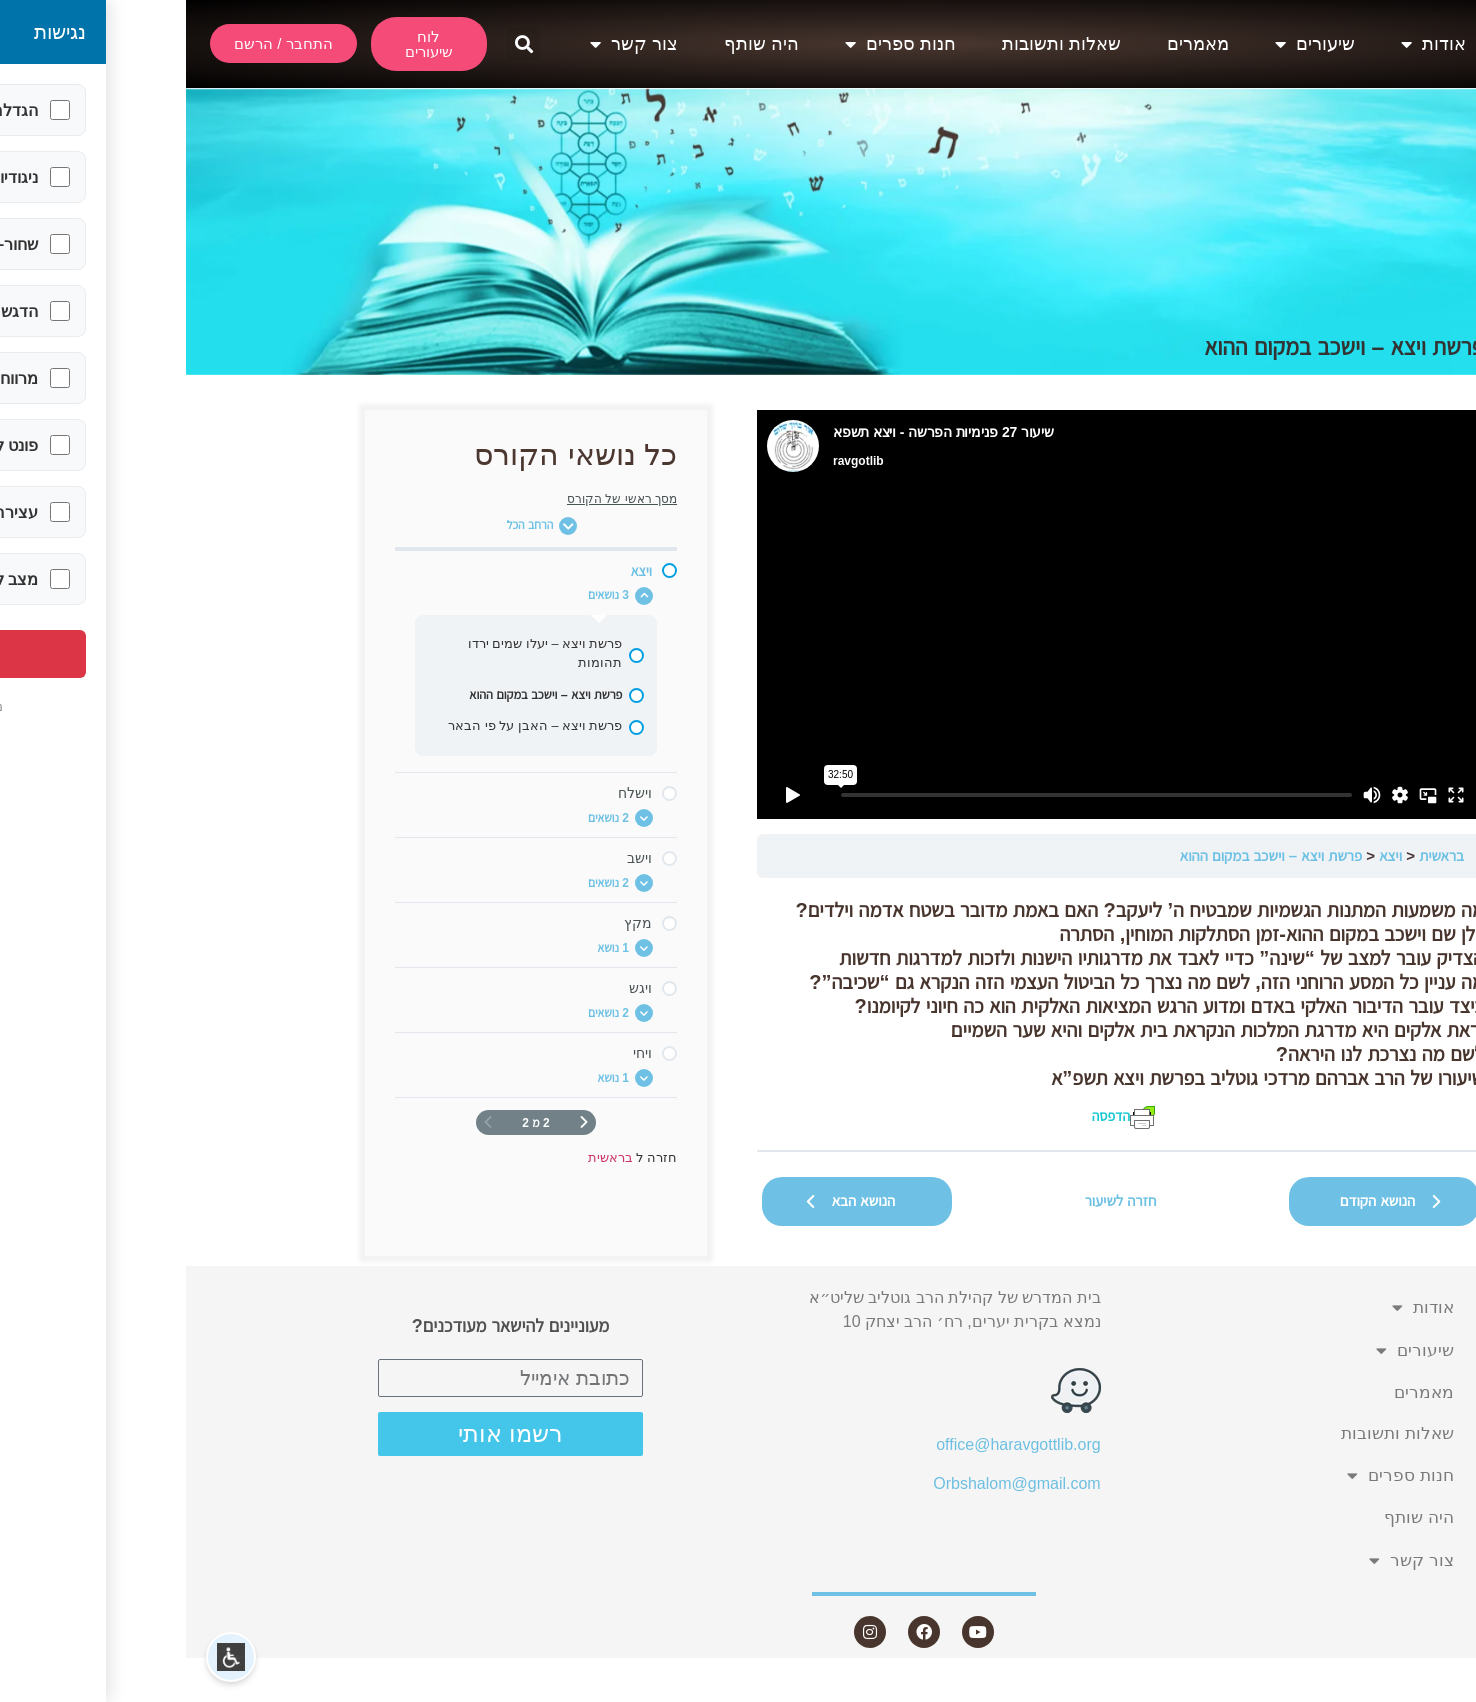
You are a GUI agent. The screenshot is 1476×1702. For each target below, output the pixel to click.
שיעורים (1129, 44)
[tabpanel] (934, 1014)
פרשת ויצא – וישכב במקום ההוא (1085, 855)
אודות (1247, 44)
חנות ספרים (714, 44)
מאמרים (1012, 44)
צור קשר (448, 44)
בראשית (1255, 855)
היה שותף (575, 44)
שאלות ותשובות (875, 44)
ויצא (1204, 855)
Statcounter (1435, 1689)
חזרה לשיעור (935, 1200)
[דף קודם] (398, 1122)
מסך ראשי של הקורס (436, 499)
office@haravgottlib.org (832, 1444)
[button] (337, 43)
